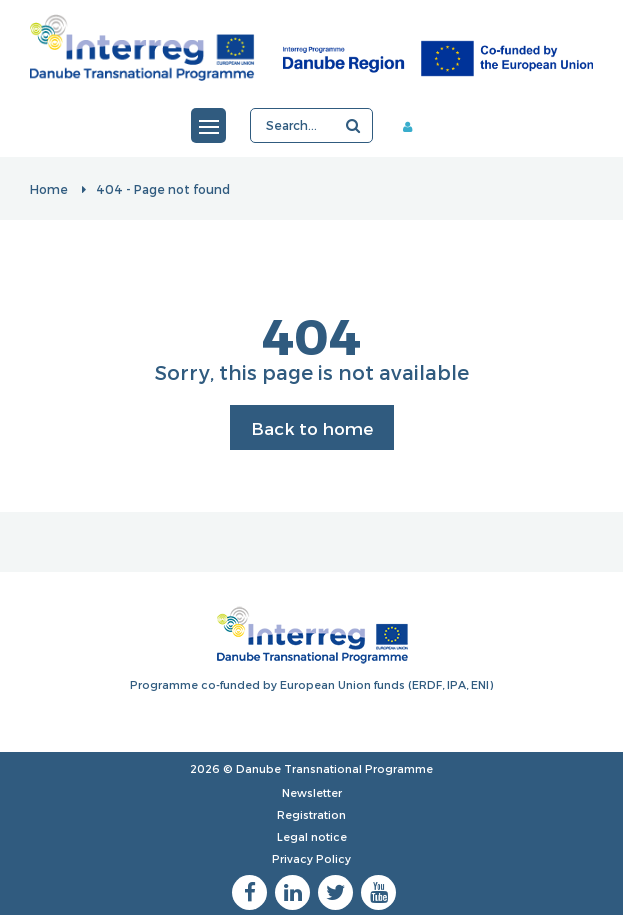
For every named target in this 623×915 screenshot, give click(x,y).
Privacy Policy (311, 858)
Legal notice (312, 836)
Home (49, 189)
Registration (311, 814)
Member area (415, 126)
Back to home (312, 428)
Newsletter (312, 792)
